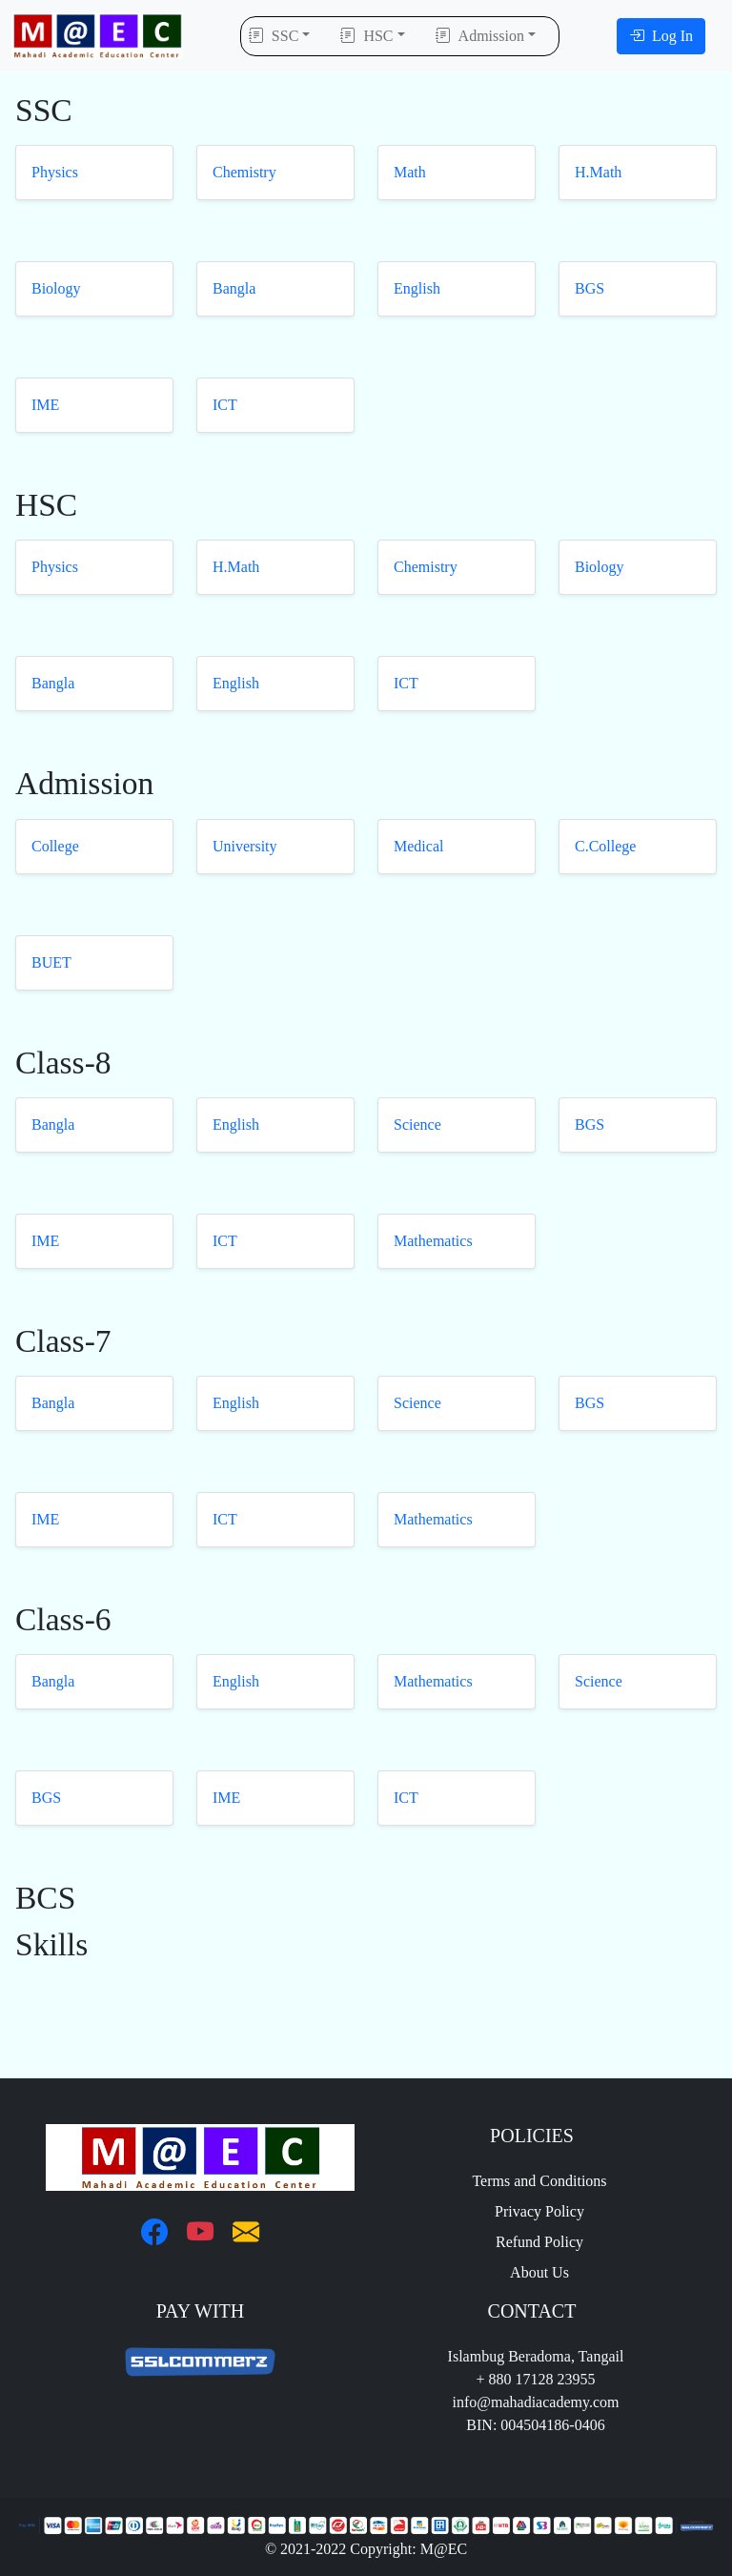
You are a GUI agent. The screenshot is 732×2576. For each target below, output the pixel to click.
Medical (418, 846)
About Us (532, 2272)
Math (410, 172)
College (55, 846)
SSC (273, 36)
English (417, 288)
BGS (589, 288)
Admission (480, 36)
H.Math (598, 172)
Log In (661, 36)
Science (417, 1124)
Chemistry (244, 172)
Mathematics (433, 1241)
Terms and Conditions (531, 2181)
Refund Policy (531, 2242)
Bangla (234, 288)
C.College (605, 846)
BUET (51, 962)
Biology (56, 288)
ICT (225, 405)
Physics (54, 172)
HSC (366, 36)
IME (45, 405)
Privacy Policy (531, 2211)
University (245, 846)
